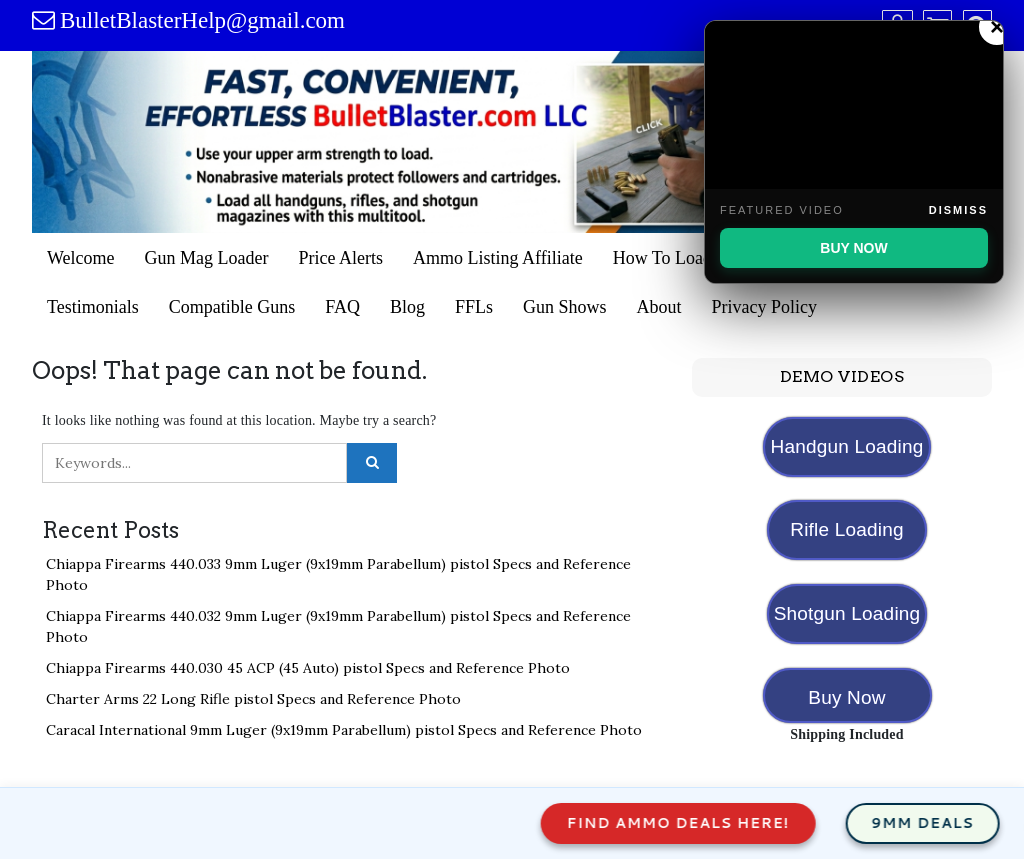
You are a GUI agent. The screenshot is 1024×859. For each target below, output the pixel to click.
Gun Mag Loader (207, 258)
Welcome (81, 258)
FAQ (342, 307)
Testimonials (93, 307)
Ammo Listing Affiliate (498, 258)
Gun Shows (565, 307)
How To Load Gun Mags (702, 258)
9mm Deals (945, 823)
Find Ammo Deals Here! (701, 823)
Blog (407, 307)
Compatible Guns (232, 307)
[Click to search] (372, 463)
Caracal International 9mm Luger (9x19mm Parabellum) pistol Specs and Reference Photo (344, 730)
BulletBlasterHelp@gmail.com (202, 20)
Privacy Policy (764, 307)
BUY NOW (853, 248)
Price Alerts (341, 258)
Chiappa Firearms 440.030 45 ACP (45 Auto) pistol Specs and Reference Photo (308, 668)
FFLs (474, 307)
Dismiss (958, 210)
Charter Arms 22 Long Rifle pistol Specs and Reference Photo (253, 699)
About (658, 307)
